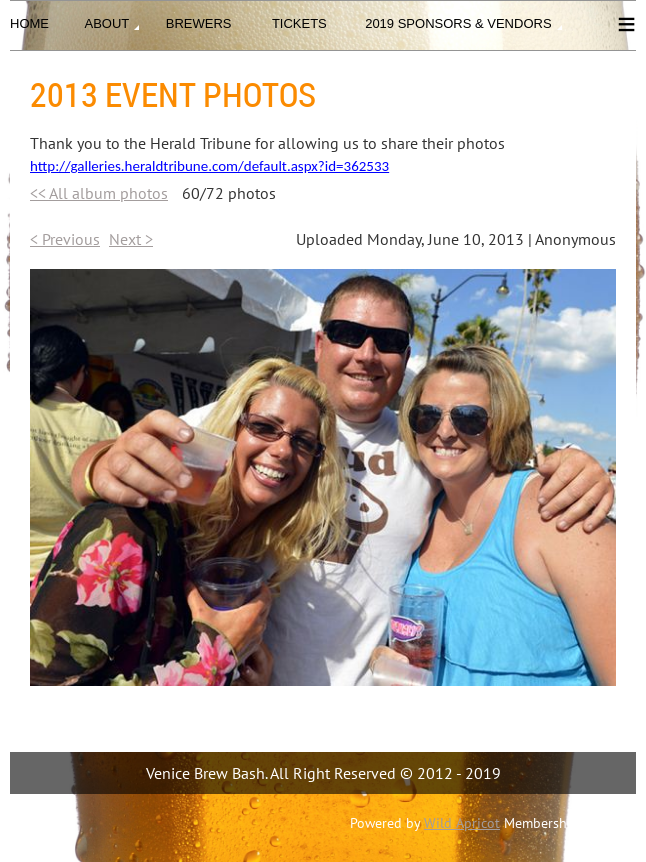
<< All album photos (99, 193)
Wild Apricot (462, 823)
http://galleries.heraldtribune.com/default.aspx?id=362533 (209, 166)
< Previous (65, 239)
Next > (131, 239)
